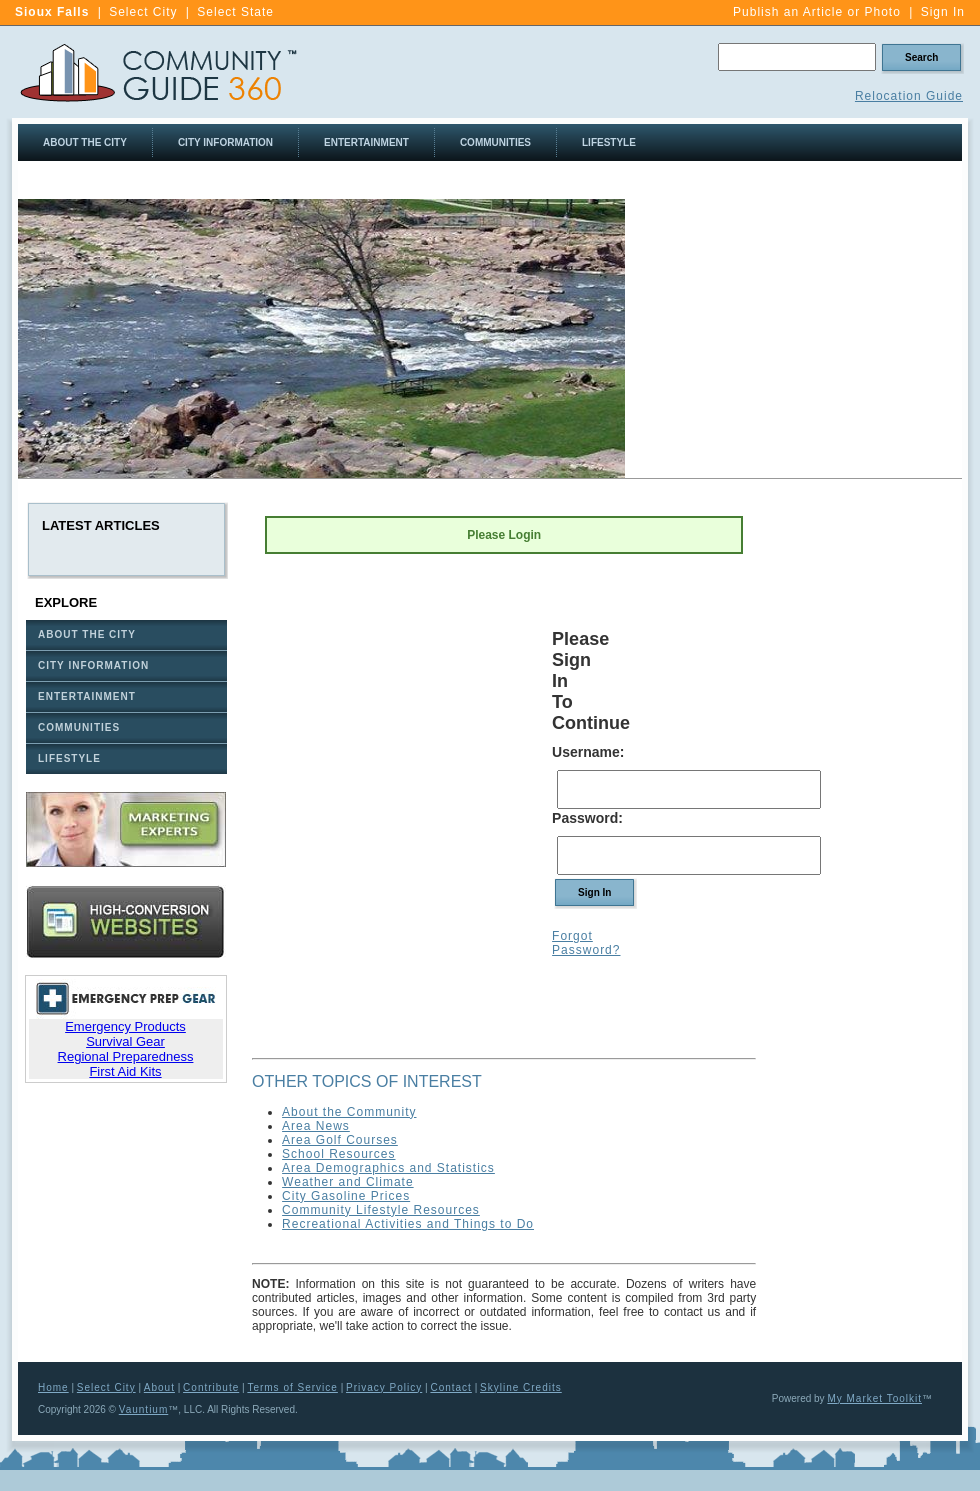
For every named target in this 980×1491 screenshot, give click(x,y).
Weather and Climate (348, 1182)
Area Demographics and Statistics (388, 1168)
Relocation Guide (909, 96)
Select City (143, 12)
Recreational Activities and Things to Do (408, 1224)
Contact (450, 1387)
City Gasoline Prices (346, 1196)
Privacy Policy (384, 1387)
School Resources (338, 1154)
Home (53, 1387)
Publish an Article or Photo (817, 12)
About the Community (349, 1112)
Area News (316, 1126)
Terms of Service (292, 1387)
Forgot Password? (586, 943)
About (159, 1387)
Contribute (211, 1387)
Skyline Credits (521, 1387)
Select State (235, 12)
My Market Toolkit (874, 1398)
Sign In (943, 12)
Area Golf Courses (340, 1140)
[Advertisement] (868, 804)
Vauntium (144, 1409)
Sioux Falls (52, 12)
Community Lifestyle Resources (381, 1210)
